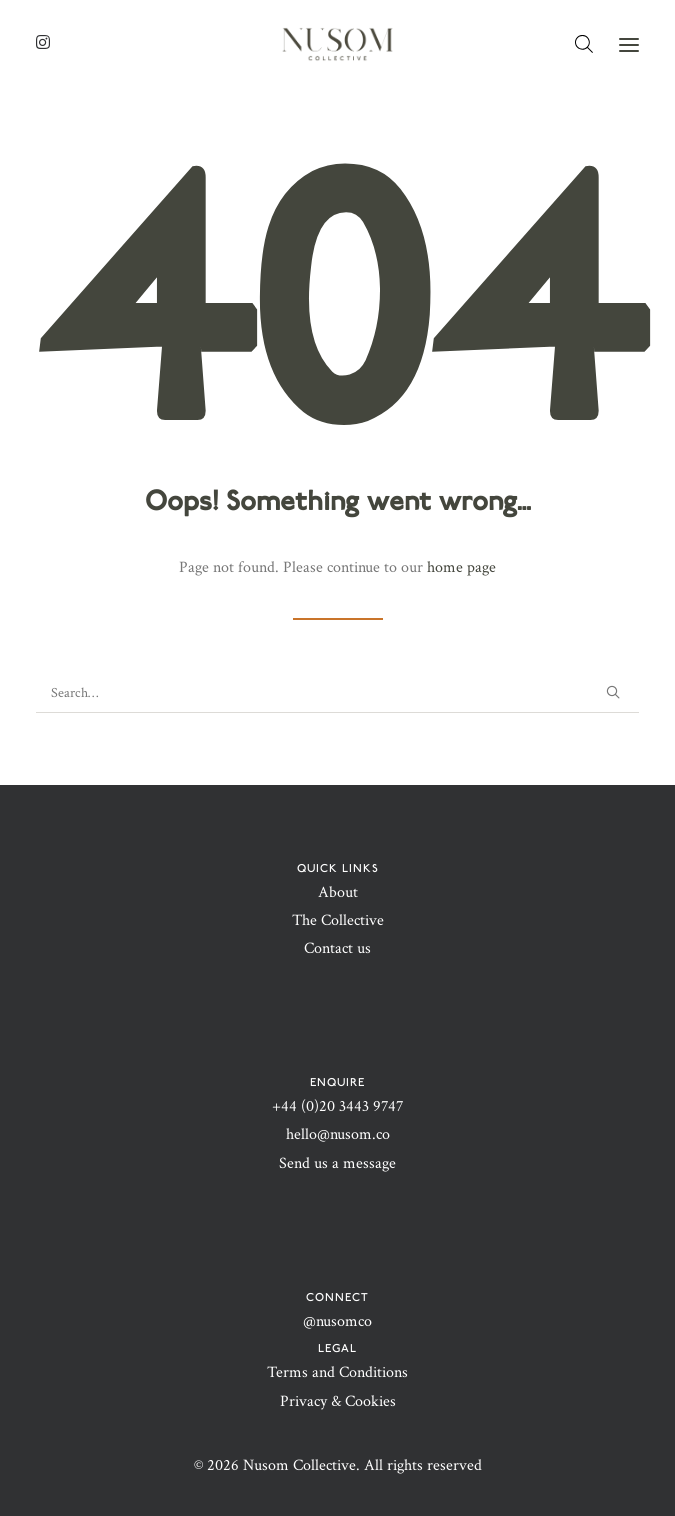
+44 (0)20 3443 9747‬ (338, 1106)
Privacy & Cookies (338, 1401)
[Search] (337, 693)
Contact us (337, 948)
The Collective (338, 920)
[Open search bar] (585, 44)
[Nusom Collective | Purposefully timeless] (337, 44)
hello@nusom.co (338, 1134)
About (338, 892)
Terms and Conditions (337, 1372)
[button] (629, 44)
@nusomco (337, 1321)
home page (461, 567)
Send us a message (337, 1163)
